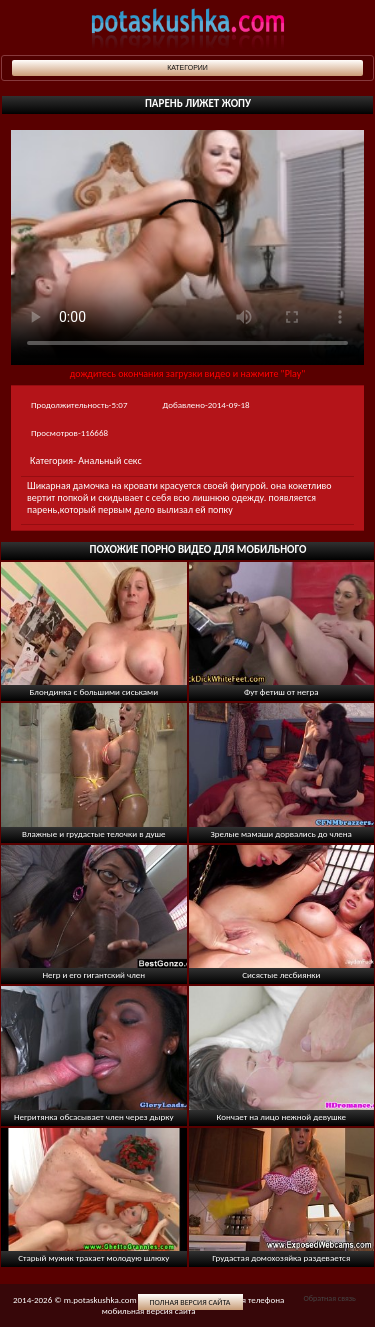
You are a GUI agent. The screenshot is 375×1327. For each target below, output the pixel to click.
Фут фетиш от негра (281, 691)
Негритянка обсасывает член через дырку (94, 1116)
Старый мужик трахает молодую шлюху (93, 1257)
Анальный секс (109, 460)
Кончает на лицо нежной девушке (281, 1116)
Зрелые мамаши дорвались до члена (281, 833)
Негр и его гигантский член (93, 974)
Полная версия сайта (190, 1302)
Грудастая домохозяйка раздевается (281, 1257)
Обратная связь (329, 1298)
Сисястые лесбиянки (281, 974)
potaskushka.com (188, 27)
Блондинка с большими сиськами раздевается (93, 696)
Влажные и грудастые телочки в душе (94, 833)
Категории (187, 67)
